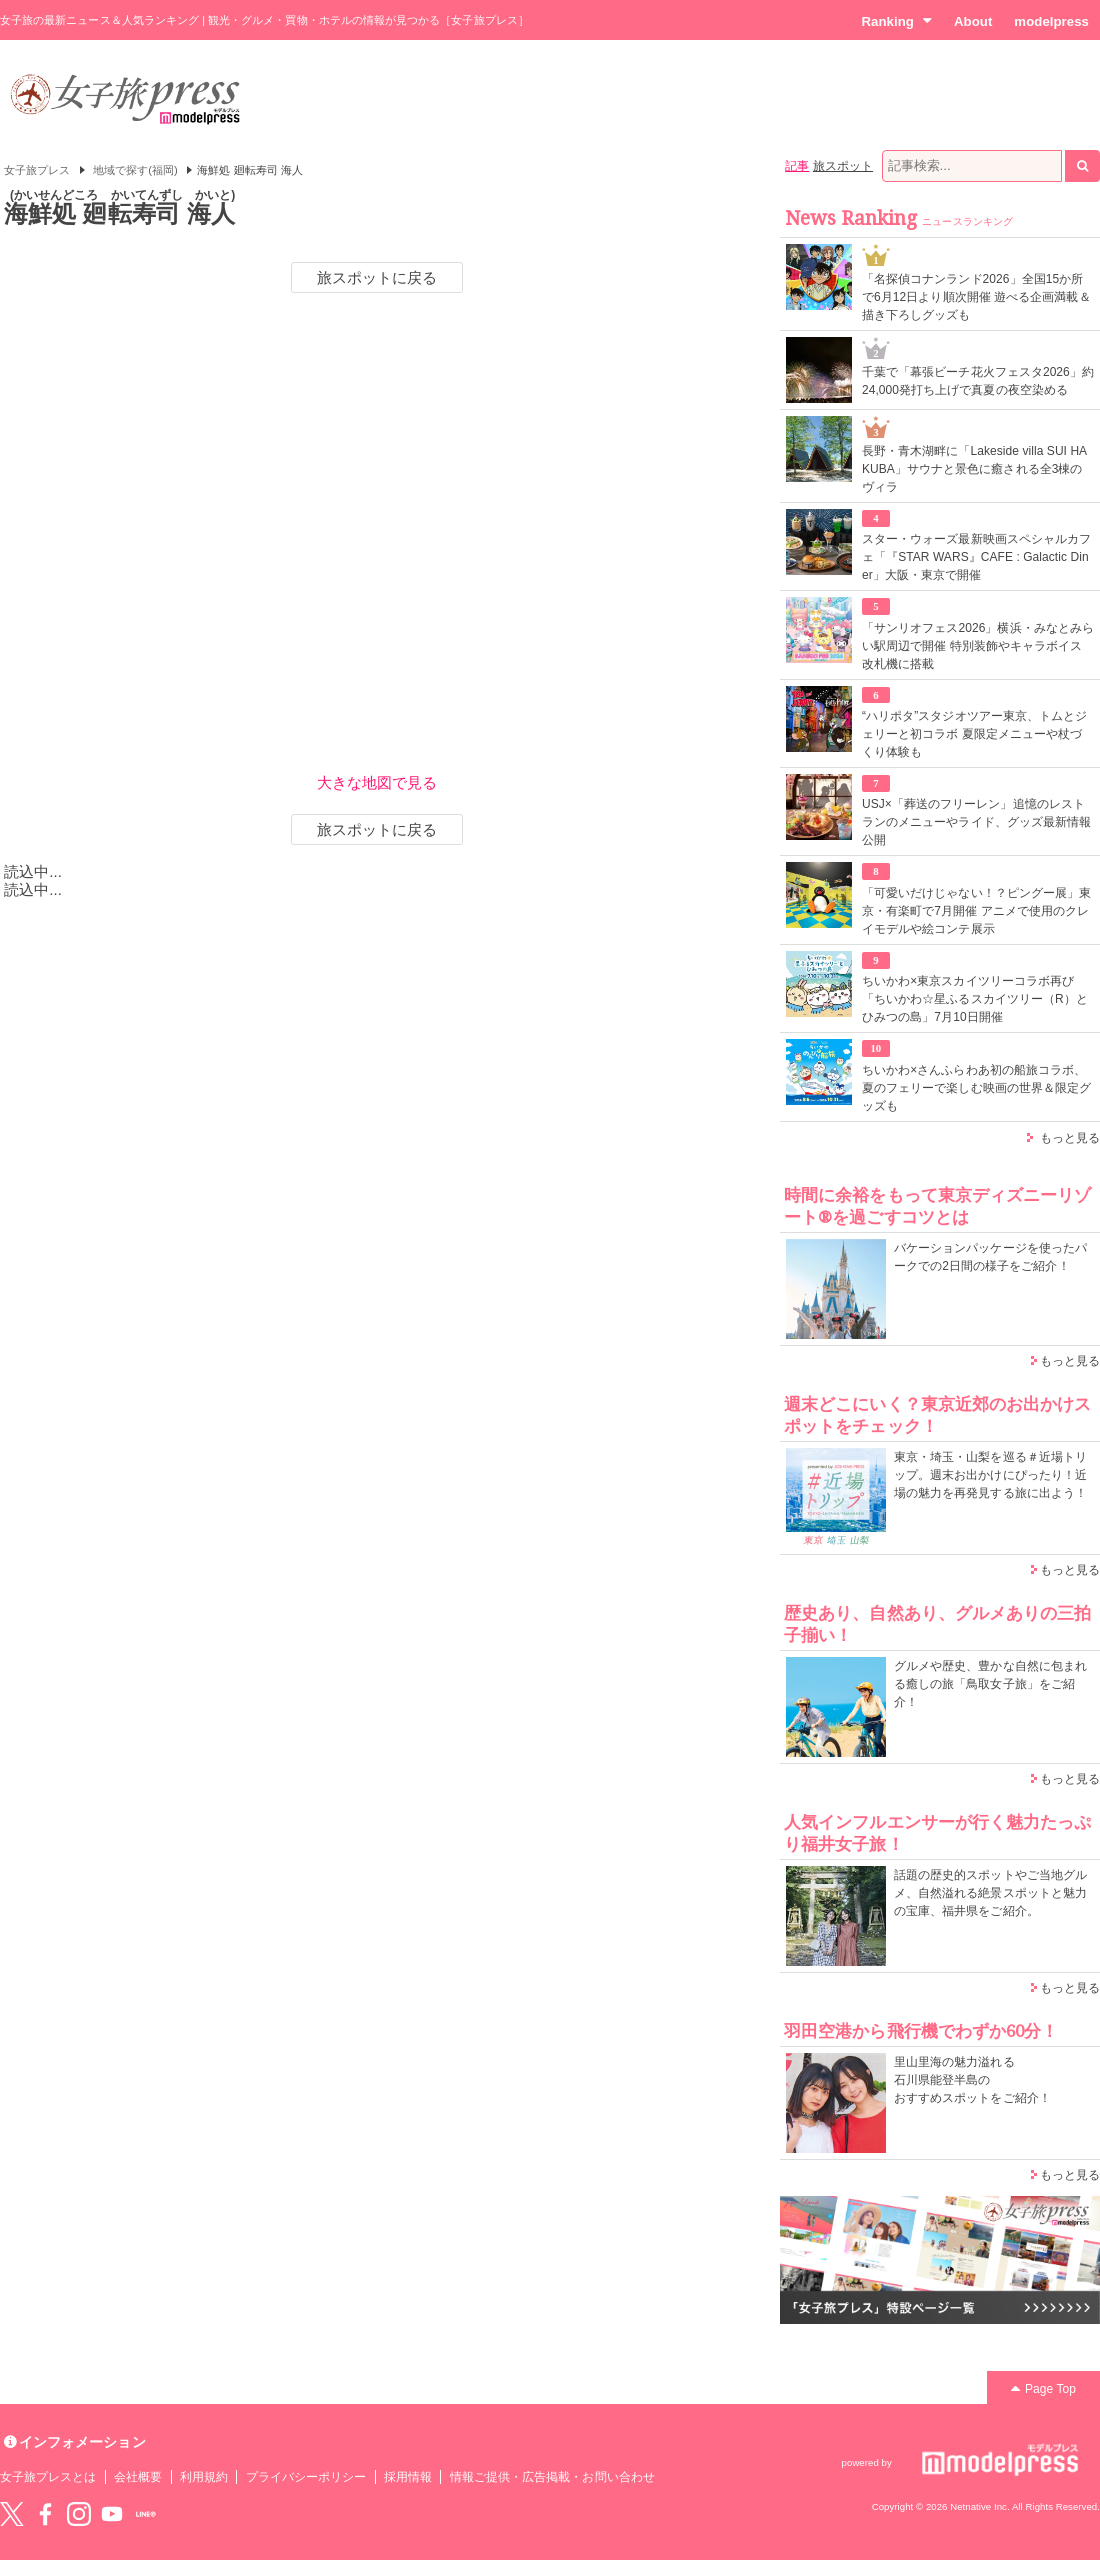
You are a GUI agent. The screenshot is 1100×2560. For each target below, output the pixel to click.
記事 (797, 166)
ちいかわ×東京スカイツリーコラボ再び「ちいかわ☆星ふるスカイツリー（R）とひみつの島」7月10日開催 (975, 999)
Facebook (45, 2514)
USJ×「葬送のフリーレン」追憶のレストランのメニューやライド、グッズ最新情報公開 (976, 822)
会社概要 (138, 2477)
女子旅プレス (37, 170)
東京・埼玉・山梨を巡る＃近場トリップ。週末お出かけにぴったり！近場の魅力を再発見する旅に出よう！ (990, 1475)
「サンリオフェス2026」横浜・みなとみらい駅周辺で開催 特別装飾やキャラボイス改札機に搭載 (978, 646)
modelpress (1051, 21)
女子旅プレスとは (48, 2477)
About (973, 21)
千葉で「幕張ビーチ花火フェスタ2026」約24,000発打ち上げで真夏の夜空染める (978, 381)
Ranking (896, 21)
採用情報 (408, 2477)
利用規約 (204, 2477)
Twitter (12, 2514)
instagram (79, 2514)
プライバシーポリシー (306, 2477)
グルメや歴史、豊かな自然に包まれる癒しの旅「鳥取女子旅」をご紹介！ (990, 1684)
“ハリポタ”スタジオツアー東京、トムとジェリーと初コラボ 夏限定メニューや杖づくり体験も (974, 734)
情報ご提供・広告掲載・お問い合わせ (552, 2477)
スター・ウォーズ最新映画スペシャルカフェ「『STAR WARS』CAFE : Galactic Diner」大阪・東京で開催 (976, 557)
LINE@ (146, 2514)
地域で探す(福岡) (135, 170)
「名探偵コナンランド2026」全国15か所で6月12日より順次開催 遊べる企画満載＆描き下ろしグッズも (976, 297)
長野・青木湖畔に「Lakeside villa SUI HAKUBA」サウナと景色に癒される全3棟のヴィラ (974, 469)
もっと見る (1070, 1138)
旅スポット (843, 166)
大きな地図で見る (377, 782)
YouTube (112, 2514)
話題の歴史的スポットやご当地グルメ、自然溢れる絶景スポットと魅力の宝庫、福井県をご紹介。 (990, 1893)
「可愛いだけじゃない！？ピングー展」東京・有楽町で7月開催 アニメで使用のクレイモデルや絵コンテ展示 (976, 911)
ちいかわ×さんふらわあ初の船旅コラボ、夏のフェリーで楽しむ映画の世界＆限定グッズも (976, 1088)
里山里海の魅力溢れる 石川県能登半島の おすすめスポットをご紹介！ (972, 2080)
